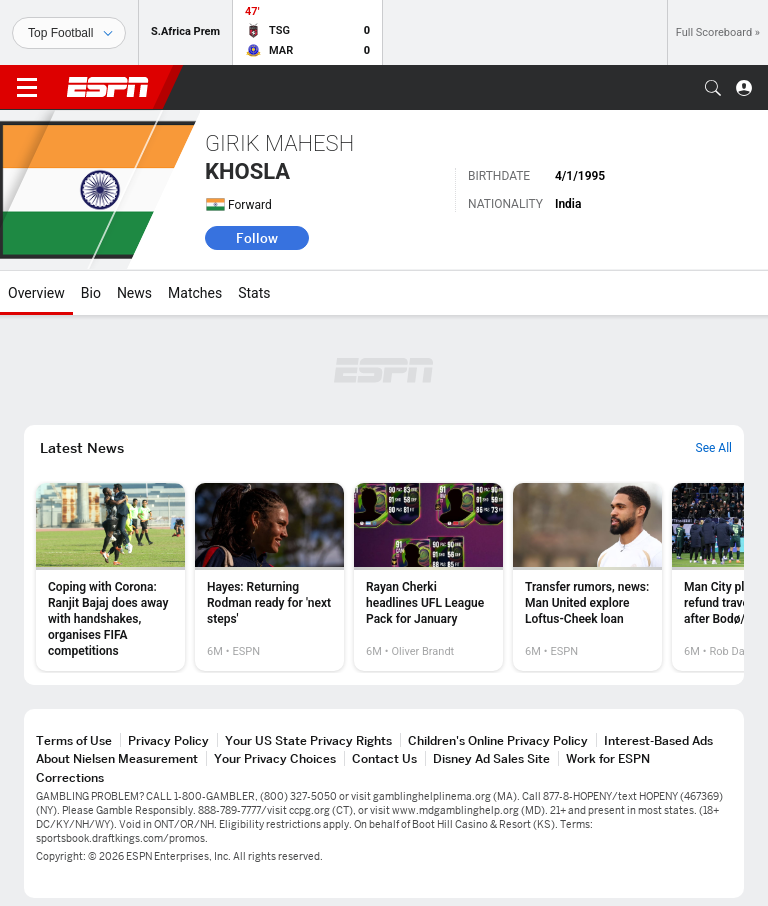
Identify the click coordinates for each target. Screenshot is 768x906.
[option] (110, 577)
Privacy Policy (168, 740)
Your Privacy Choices (275, 758)
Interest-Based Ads (658, 740)
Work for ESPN (608, 758)
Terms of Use (74, 740)
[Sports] (69, 33)
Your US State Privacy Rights (308, 740)
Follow (257, 238)
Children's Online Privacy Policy (498, 740)
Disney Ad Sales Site (491, 758)
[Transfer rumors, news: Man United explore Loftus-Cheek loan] (587, 577)
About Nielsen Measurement (117, 758)
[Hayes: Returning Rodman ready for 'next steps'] (269, 577)
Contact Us (384, 758)
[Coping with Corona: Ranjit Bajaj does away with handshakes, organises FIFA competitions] (110, 577)
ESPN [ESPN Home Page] (108, 87)
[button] (713, 88)
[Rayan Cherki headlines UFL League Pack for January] (428, 577)
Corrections (70, 777)
